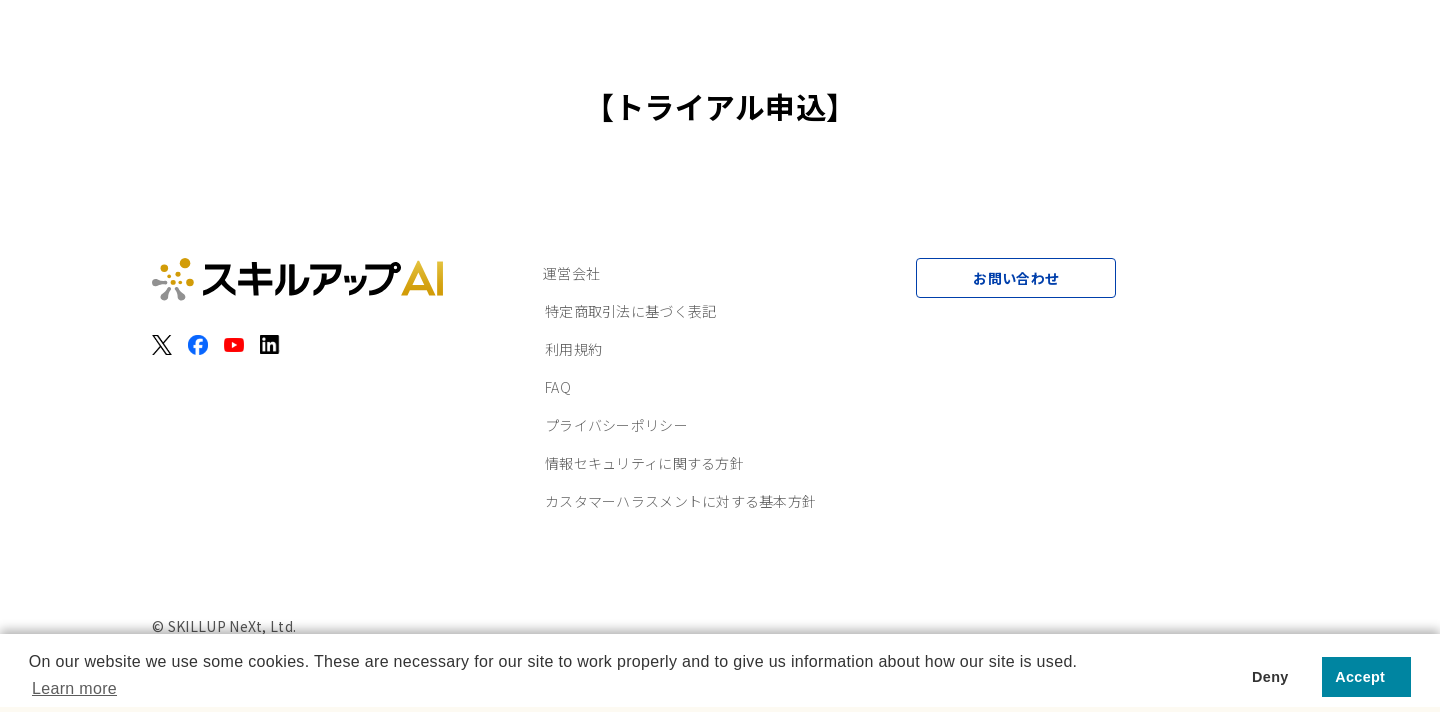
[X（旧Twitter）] (162, 345)
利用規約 (573, 349)
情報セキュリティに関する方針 (644, 463)
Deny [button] (1270, 677)
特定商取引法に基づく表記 (630, 311)
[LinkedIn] (270, 345)
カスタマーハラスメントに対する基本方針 (680, 501)
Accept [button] (1360, 677)
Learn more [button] (74, 688)
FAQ (558, 387)
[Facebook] (198, 345)
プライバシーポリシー (616, 425)
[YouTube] (234, 345)
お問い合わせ (1016, 278)
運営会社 (571, 273)
